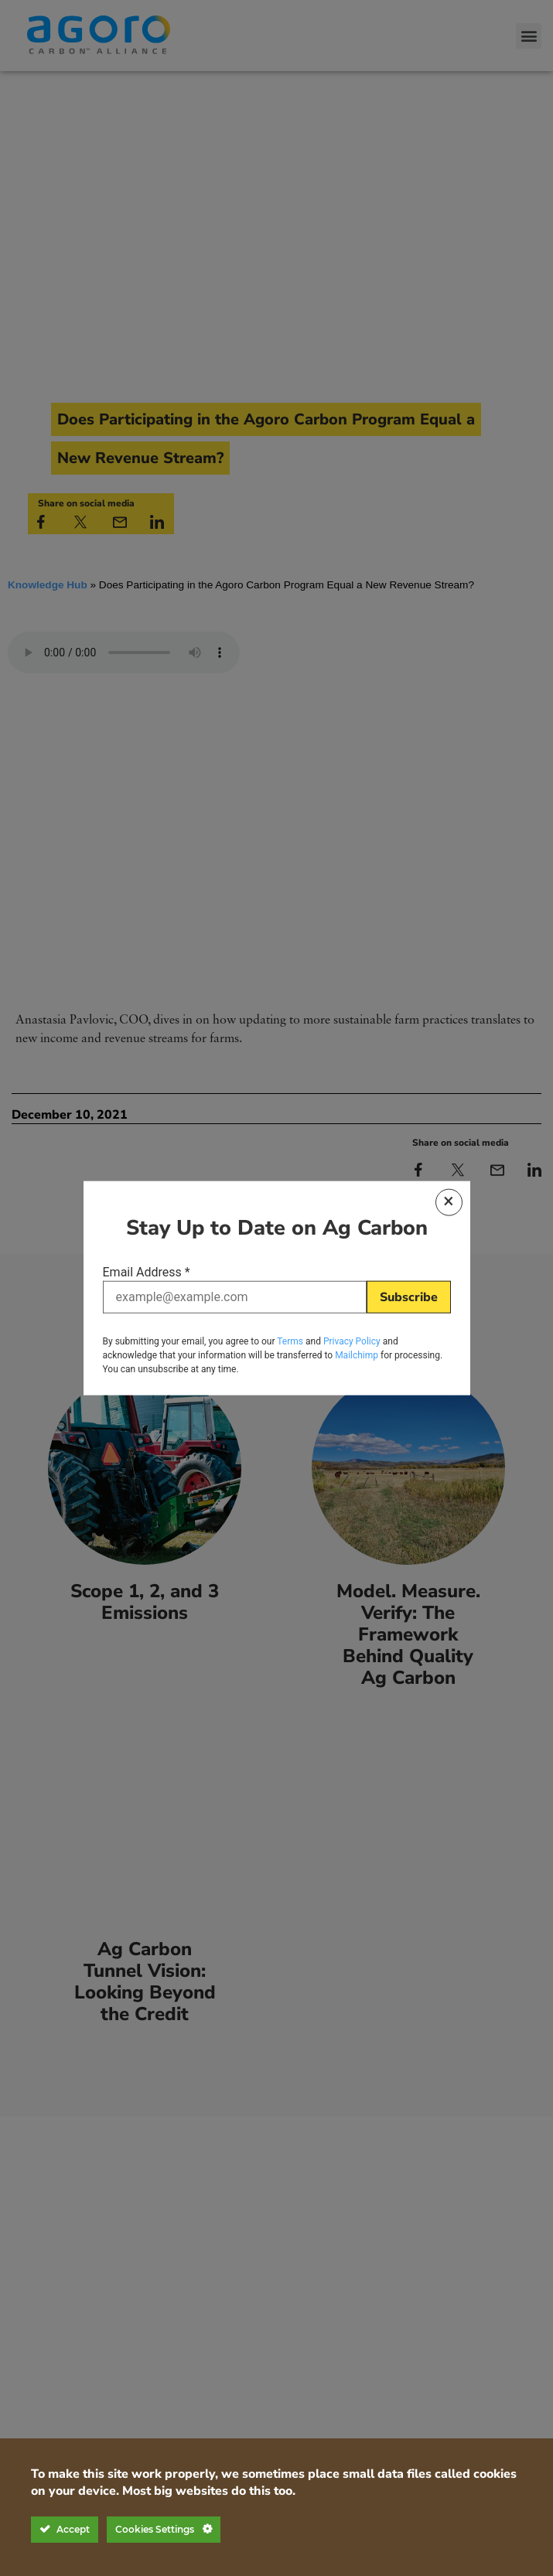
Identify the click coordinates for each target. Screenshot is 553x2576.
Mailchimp (356, 1352)
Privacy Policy (352, 1338)
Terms (290, 1338)
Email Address (146, 1275)
